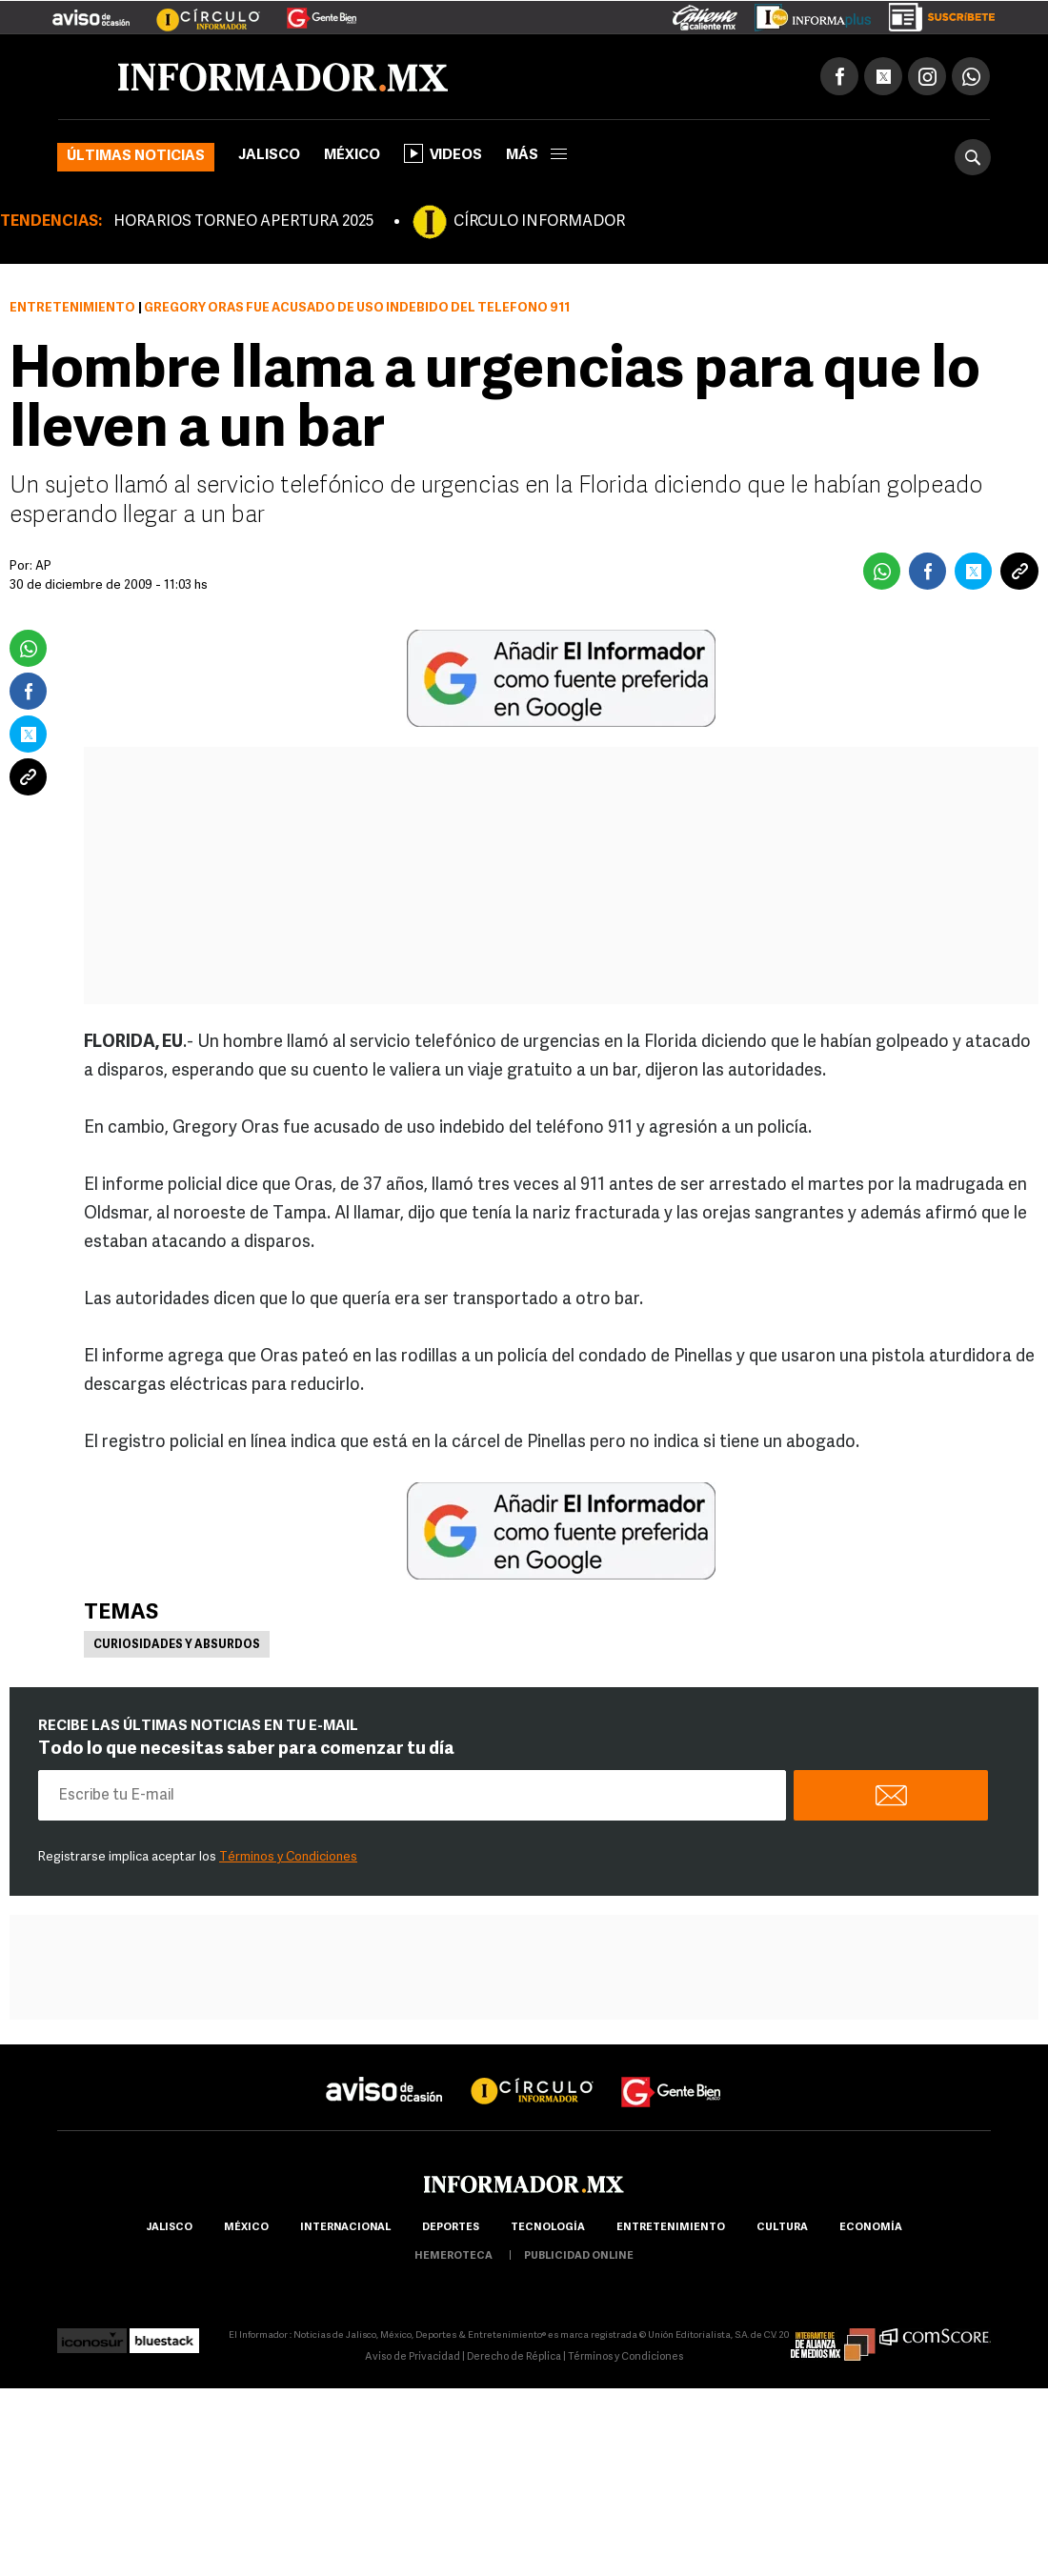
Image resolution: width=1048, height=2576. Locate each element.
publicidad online (579, 2256)
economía (870, 2228)
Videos (443, 153)
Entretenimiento (72, 308)
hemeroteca (453, 2256)
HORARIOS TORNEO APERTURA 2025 (243, 222)
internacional (345, 2228)
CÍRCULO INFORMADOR (539, 222)
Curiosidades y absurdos (176, 1645)
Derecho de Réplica (514, 2357)
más (536, 156)
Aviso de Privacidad (412, 2357)
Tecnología (548, 2228)
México (352, 156)
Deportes (450, 2228)
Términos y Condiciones (288, 1857)
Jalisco (269, 156)
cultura (782, 2228)
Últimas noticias (136, 157)
